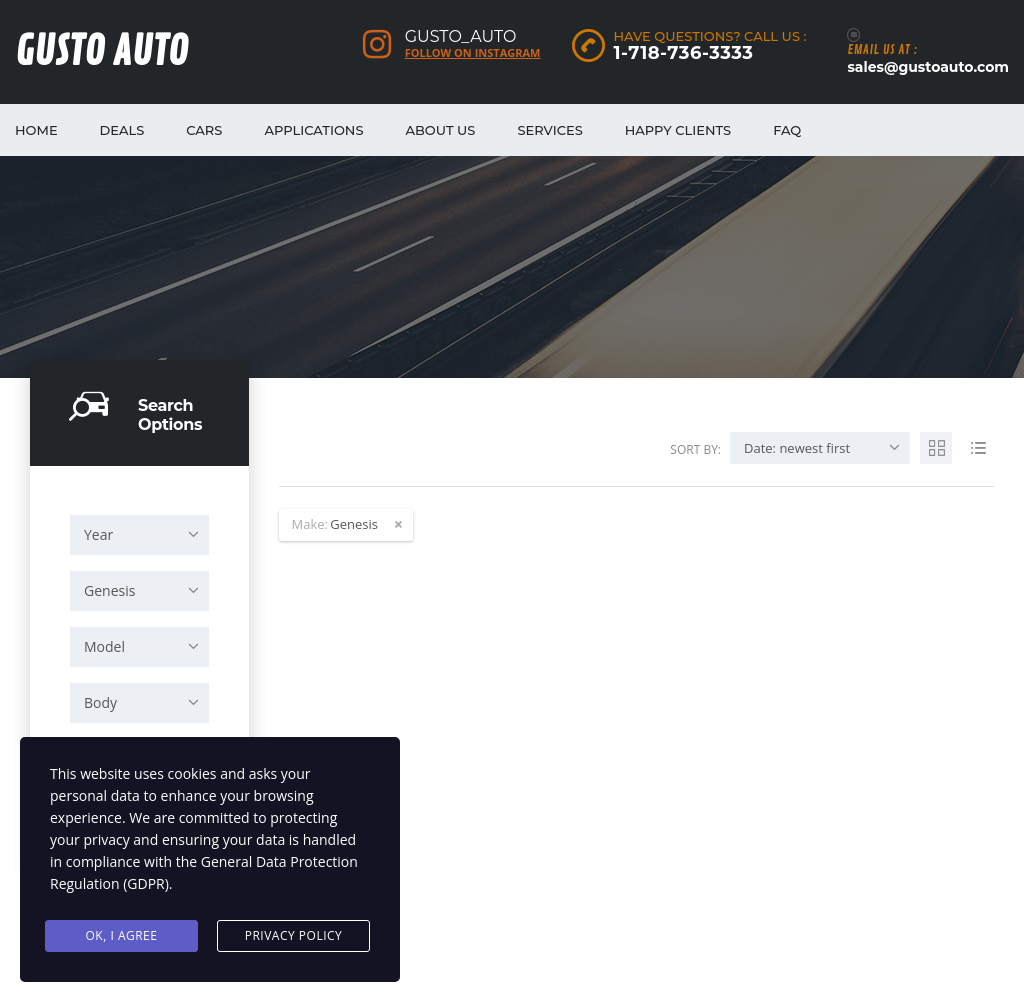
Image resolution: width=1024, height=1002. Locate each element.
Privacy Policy (294, 935)
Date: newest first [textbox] (797, 448)
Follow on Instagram (473, 53)
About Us (441, 130)
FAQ (787, 130)
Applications (313, 130)
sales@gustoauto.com (928, 67)
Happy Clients (678, 130)
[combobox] (139, 535)
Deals (122, 130)
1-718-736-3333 (683, 53)
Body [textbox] (100, 702)
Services (549, 130)
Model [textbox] (104, 646)
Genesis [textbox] (109, 590)
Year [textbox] (98, 534)
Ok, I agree (122, 935)
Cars (204, 130)
